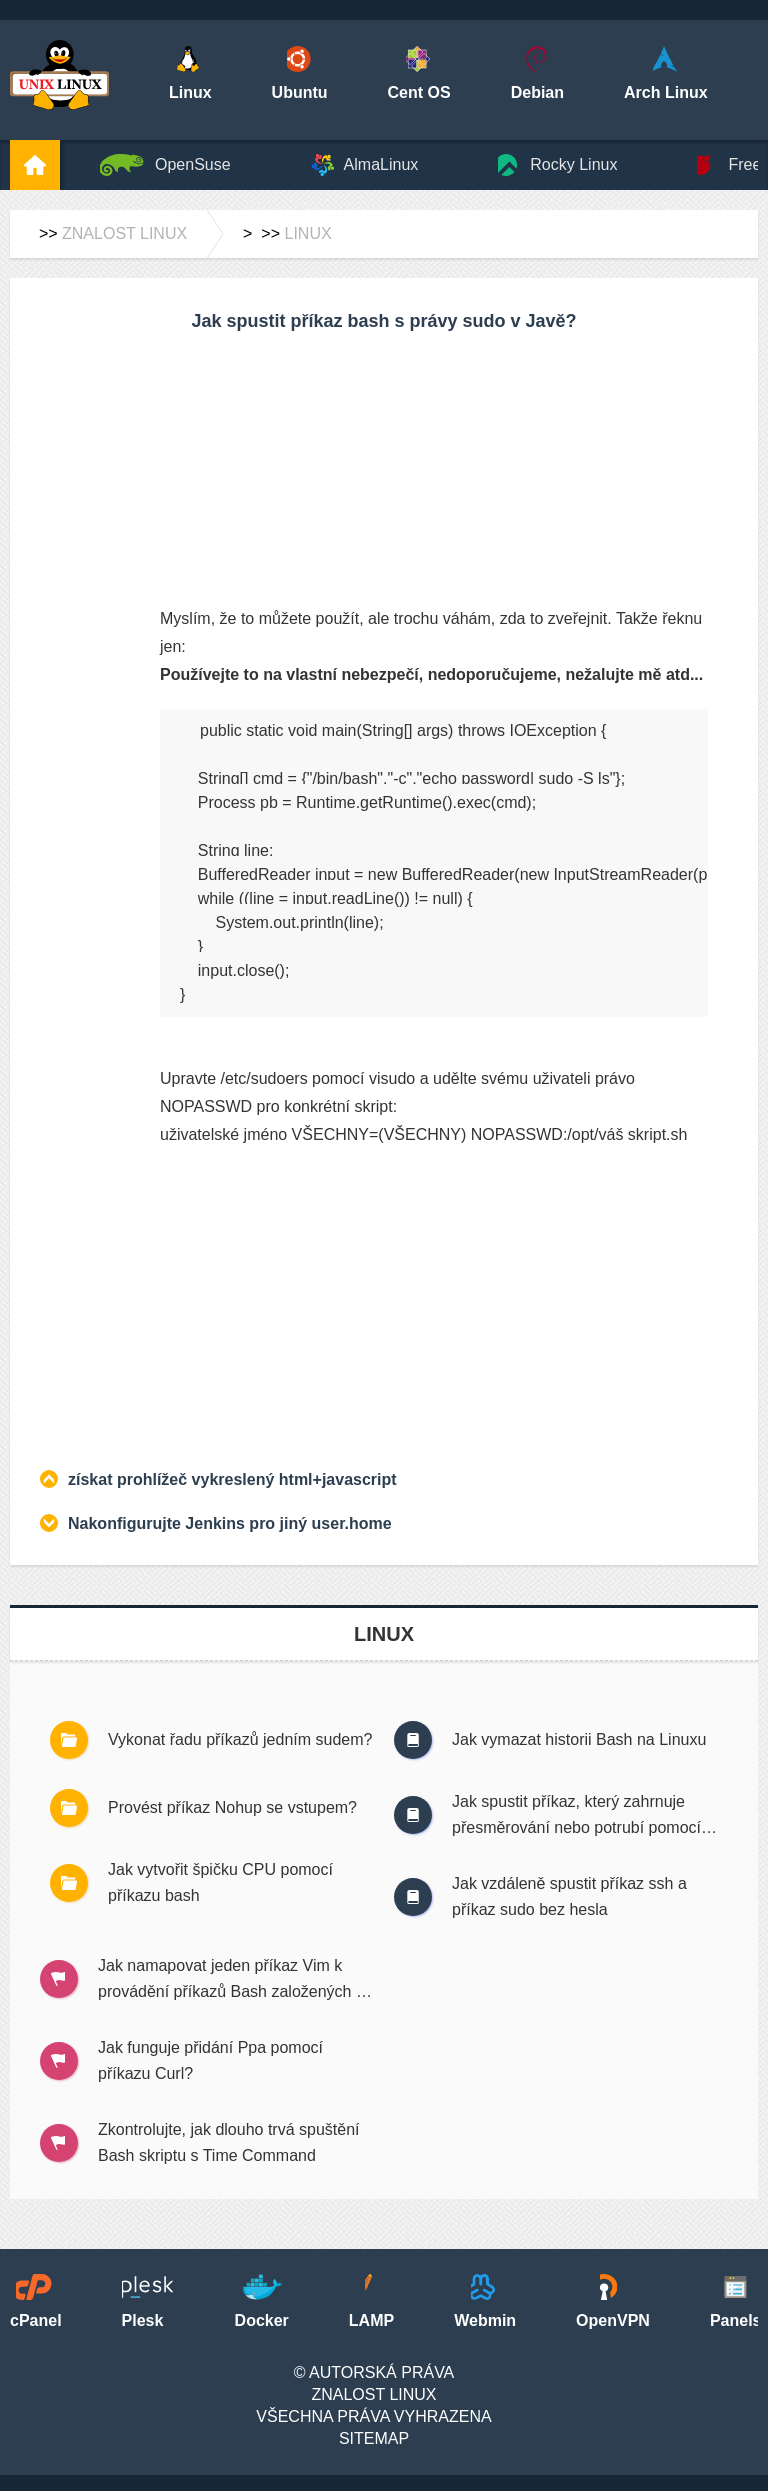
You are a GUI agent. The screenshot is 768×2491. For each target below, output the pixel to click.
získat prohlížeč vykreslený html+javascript (232, 1479)
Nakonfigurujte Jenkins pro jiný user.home (230, 1523)
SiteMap (374, 2438)
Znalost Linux (124, 233)
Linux (307, 233)
